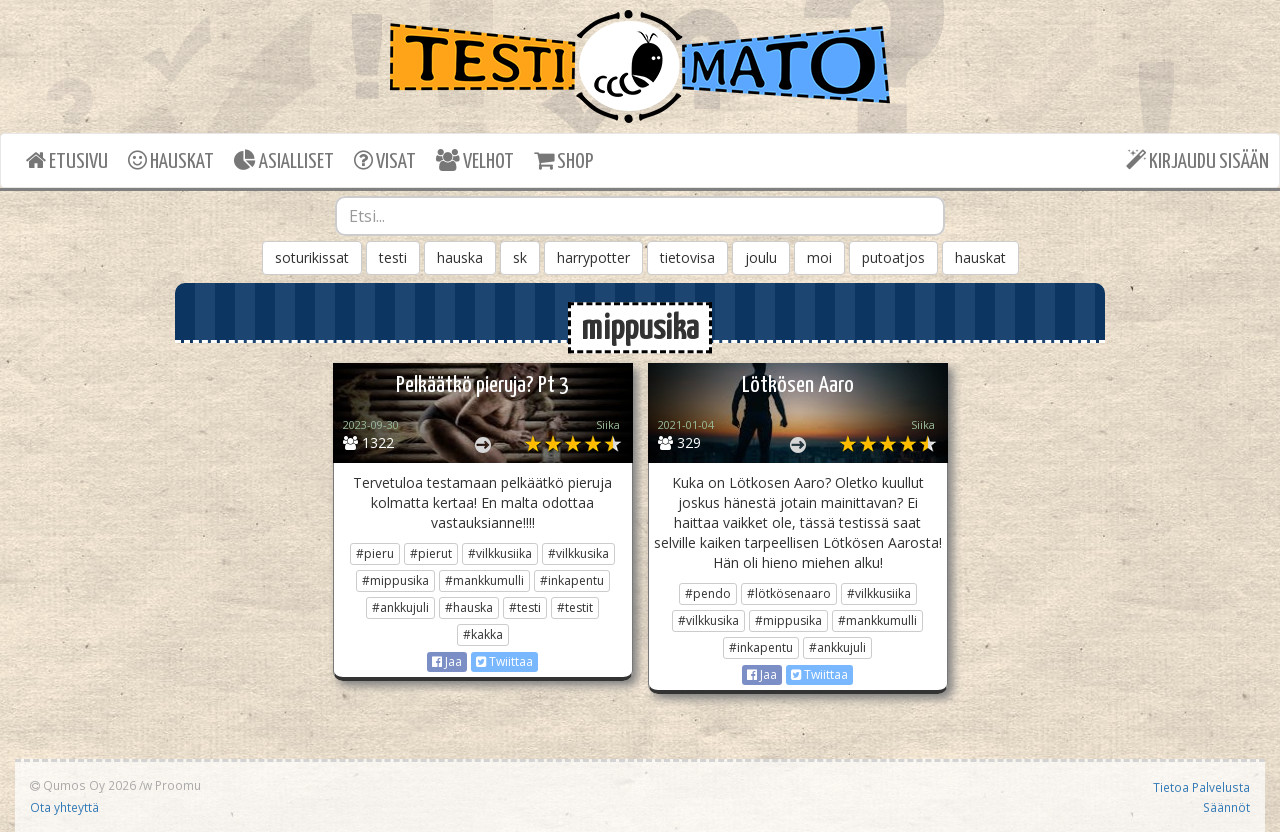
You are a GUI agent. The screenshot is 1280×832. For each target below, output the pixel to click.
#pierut (431, 553)
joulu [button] (761, 257)
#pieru (375, 553)
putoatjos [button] (893, 257)
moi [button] (819, 257)
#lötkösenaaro (789, 593)
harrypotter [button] (593, 257)
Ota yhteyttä (64, 807)
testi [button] (393, 257)
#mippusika (395, 580)
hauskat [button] (980, 257)
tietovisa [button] (687, 257)
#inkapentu (572, 580)
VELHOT (475, 160)
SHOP (563, 160)
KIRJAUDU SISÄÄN (1197, 160)
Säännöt (1226, 807)
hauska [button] (460, 257)
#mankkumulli (484, 580)
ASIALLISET (284, 160)
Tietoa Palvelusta (1201, 787)
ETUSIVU (67, 160)
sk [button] (520, 257)
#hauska (469, 607)
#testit (575, 607)
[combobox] (640, 216)
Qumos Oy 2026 (83, 785)
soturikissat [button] (312, 257)
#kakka (483, 634)
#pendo (708, 593)
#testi (525, 607)
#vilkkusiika (500, 553)
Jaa (447, 661)
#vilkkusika (578, 553)
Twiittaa (504, 661)
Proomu (178, 785)
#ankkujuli (400, 607)
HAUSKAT (171, 160)
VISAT (385, 160)
